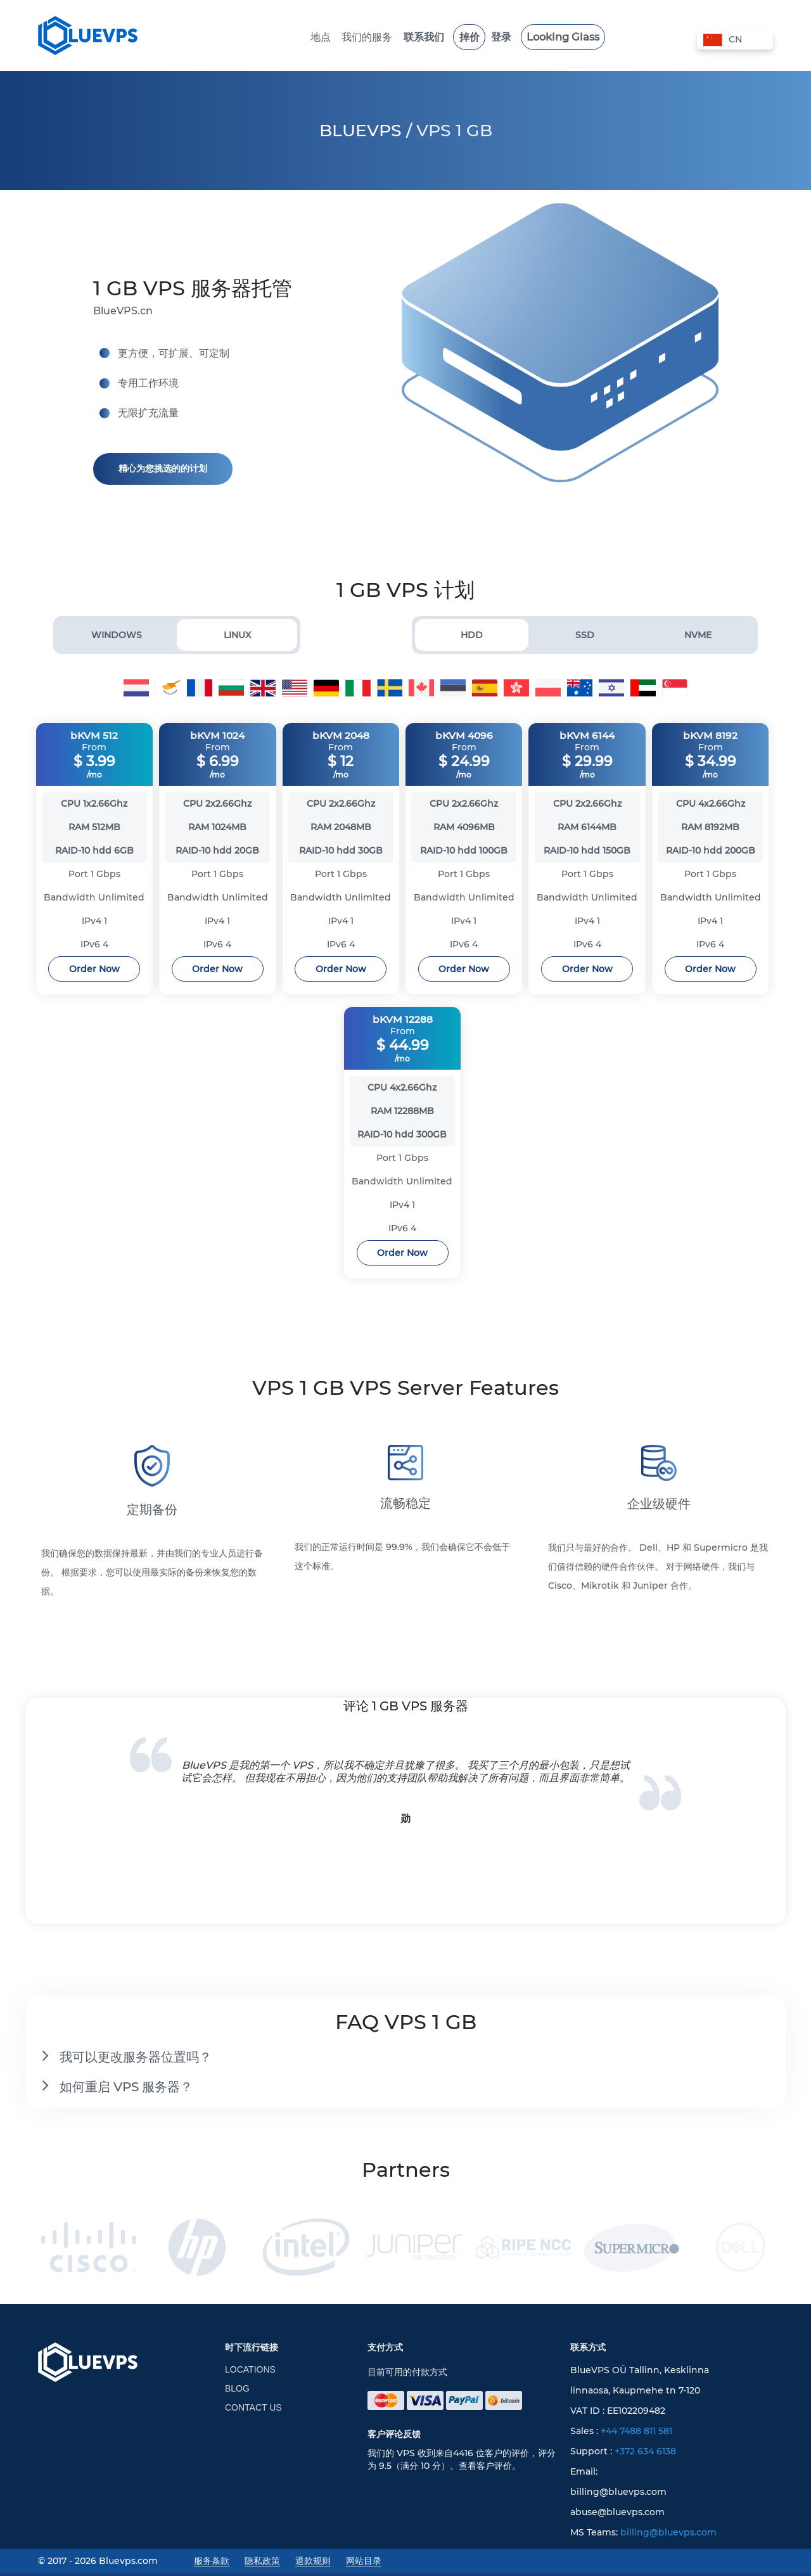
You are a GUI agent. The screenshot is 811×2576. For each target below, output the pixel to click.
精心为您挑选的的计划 (162, 468)
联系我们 (428, 37)
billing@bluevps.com (668, 2535)
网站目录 (363, 2563)
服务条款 (211, 2563)
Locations (250, 2372)
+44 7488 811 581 (636, 2433)
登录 (493, 37)
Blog (237, 2391)
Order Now (93, 970)
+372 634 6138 (645, 2453)
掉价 (466, 37)
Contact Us (253, 2410)
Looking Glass (545, 37)
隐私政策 (262, 2563)
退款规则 (313, 2563)
